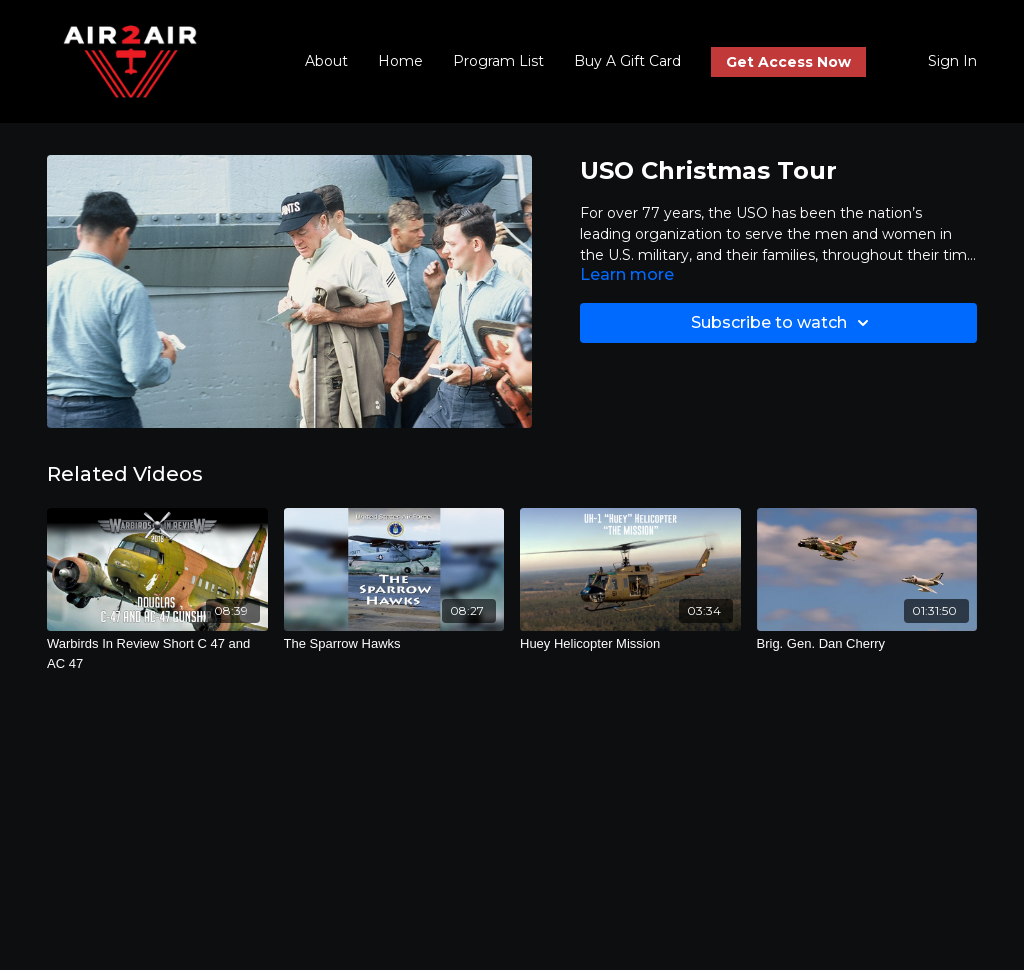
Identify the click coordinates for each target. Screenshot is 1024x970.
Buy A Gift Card (627, 61)
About (326, 61)
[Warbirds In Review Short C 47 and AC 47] (157, 653)
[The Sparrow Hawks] (394, 644)
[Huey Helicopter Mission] (630, 644)
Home (400, 61)
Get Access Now (788, 62)
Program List (498, 61)
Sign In (952, 61)
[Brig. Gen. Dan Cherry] (867, 644)
